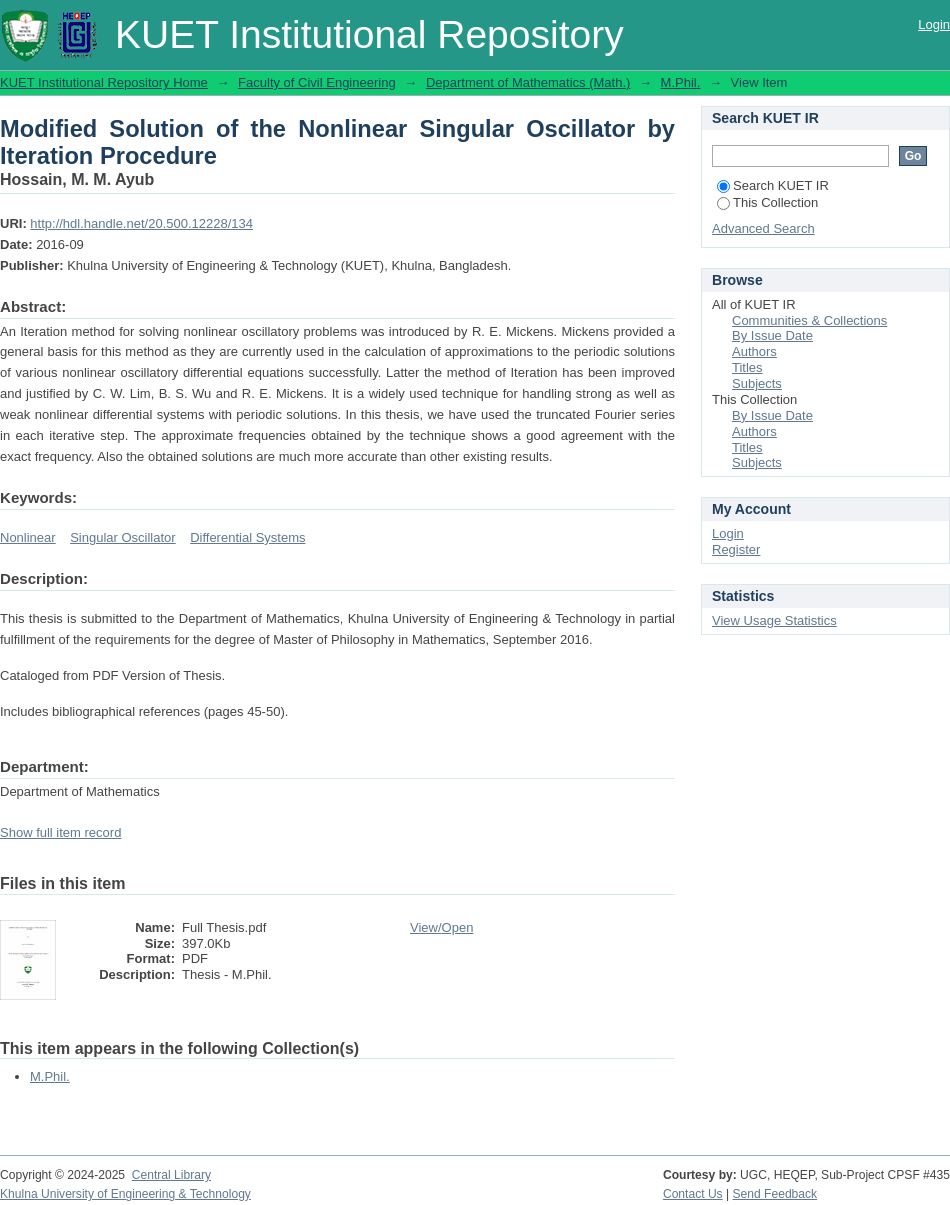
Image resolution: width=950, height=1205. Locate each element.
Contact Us (693, 1194)
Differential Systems (247, 537)
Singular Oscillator (123, 537)
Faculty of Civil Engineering (317, 82)
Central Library (171, 1175)
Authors (754, 351)
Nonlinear (28, 537)
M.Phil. (681, 82)
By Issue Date (772, 335)
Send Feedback (775, 1194)
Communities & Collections (809, 320)
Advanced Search (763, 228)
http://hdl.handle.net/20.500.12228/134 (141, 223)
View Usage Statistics (774, 620)
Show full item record (60, 832)
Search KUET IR (773, 185)
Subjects (757, 383)
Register (736, 549)
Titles (747, 367)
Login (934, 24)
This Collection (767, 202)
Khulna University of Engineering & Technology (125, 1194)
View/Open (441, 927)
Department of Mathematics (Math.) (528, 82)
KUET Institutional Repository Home (104, 82)
